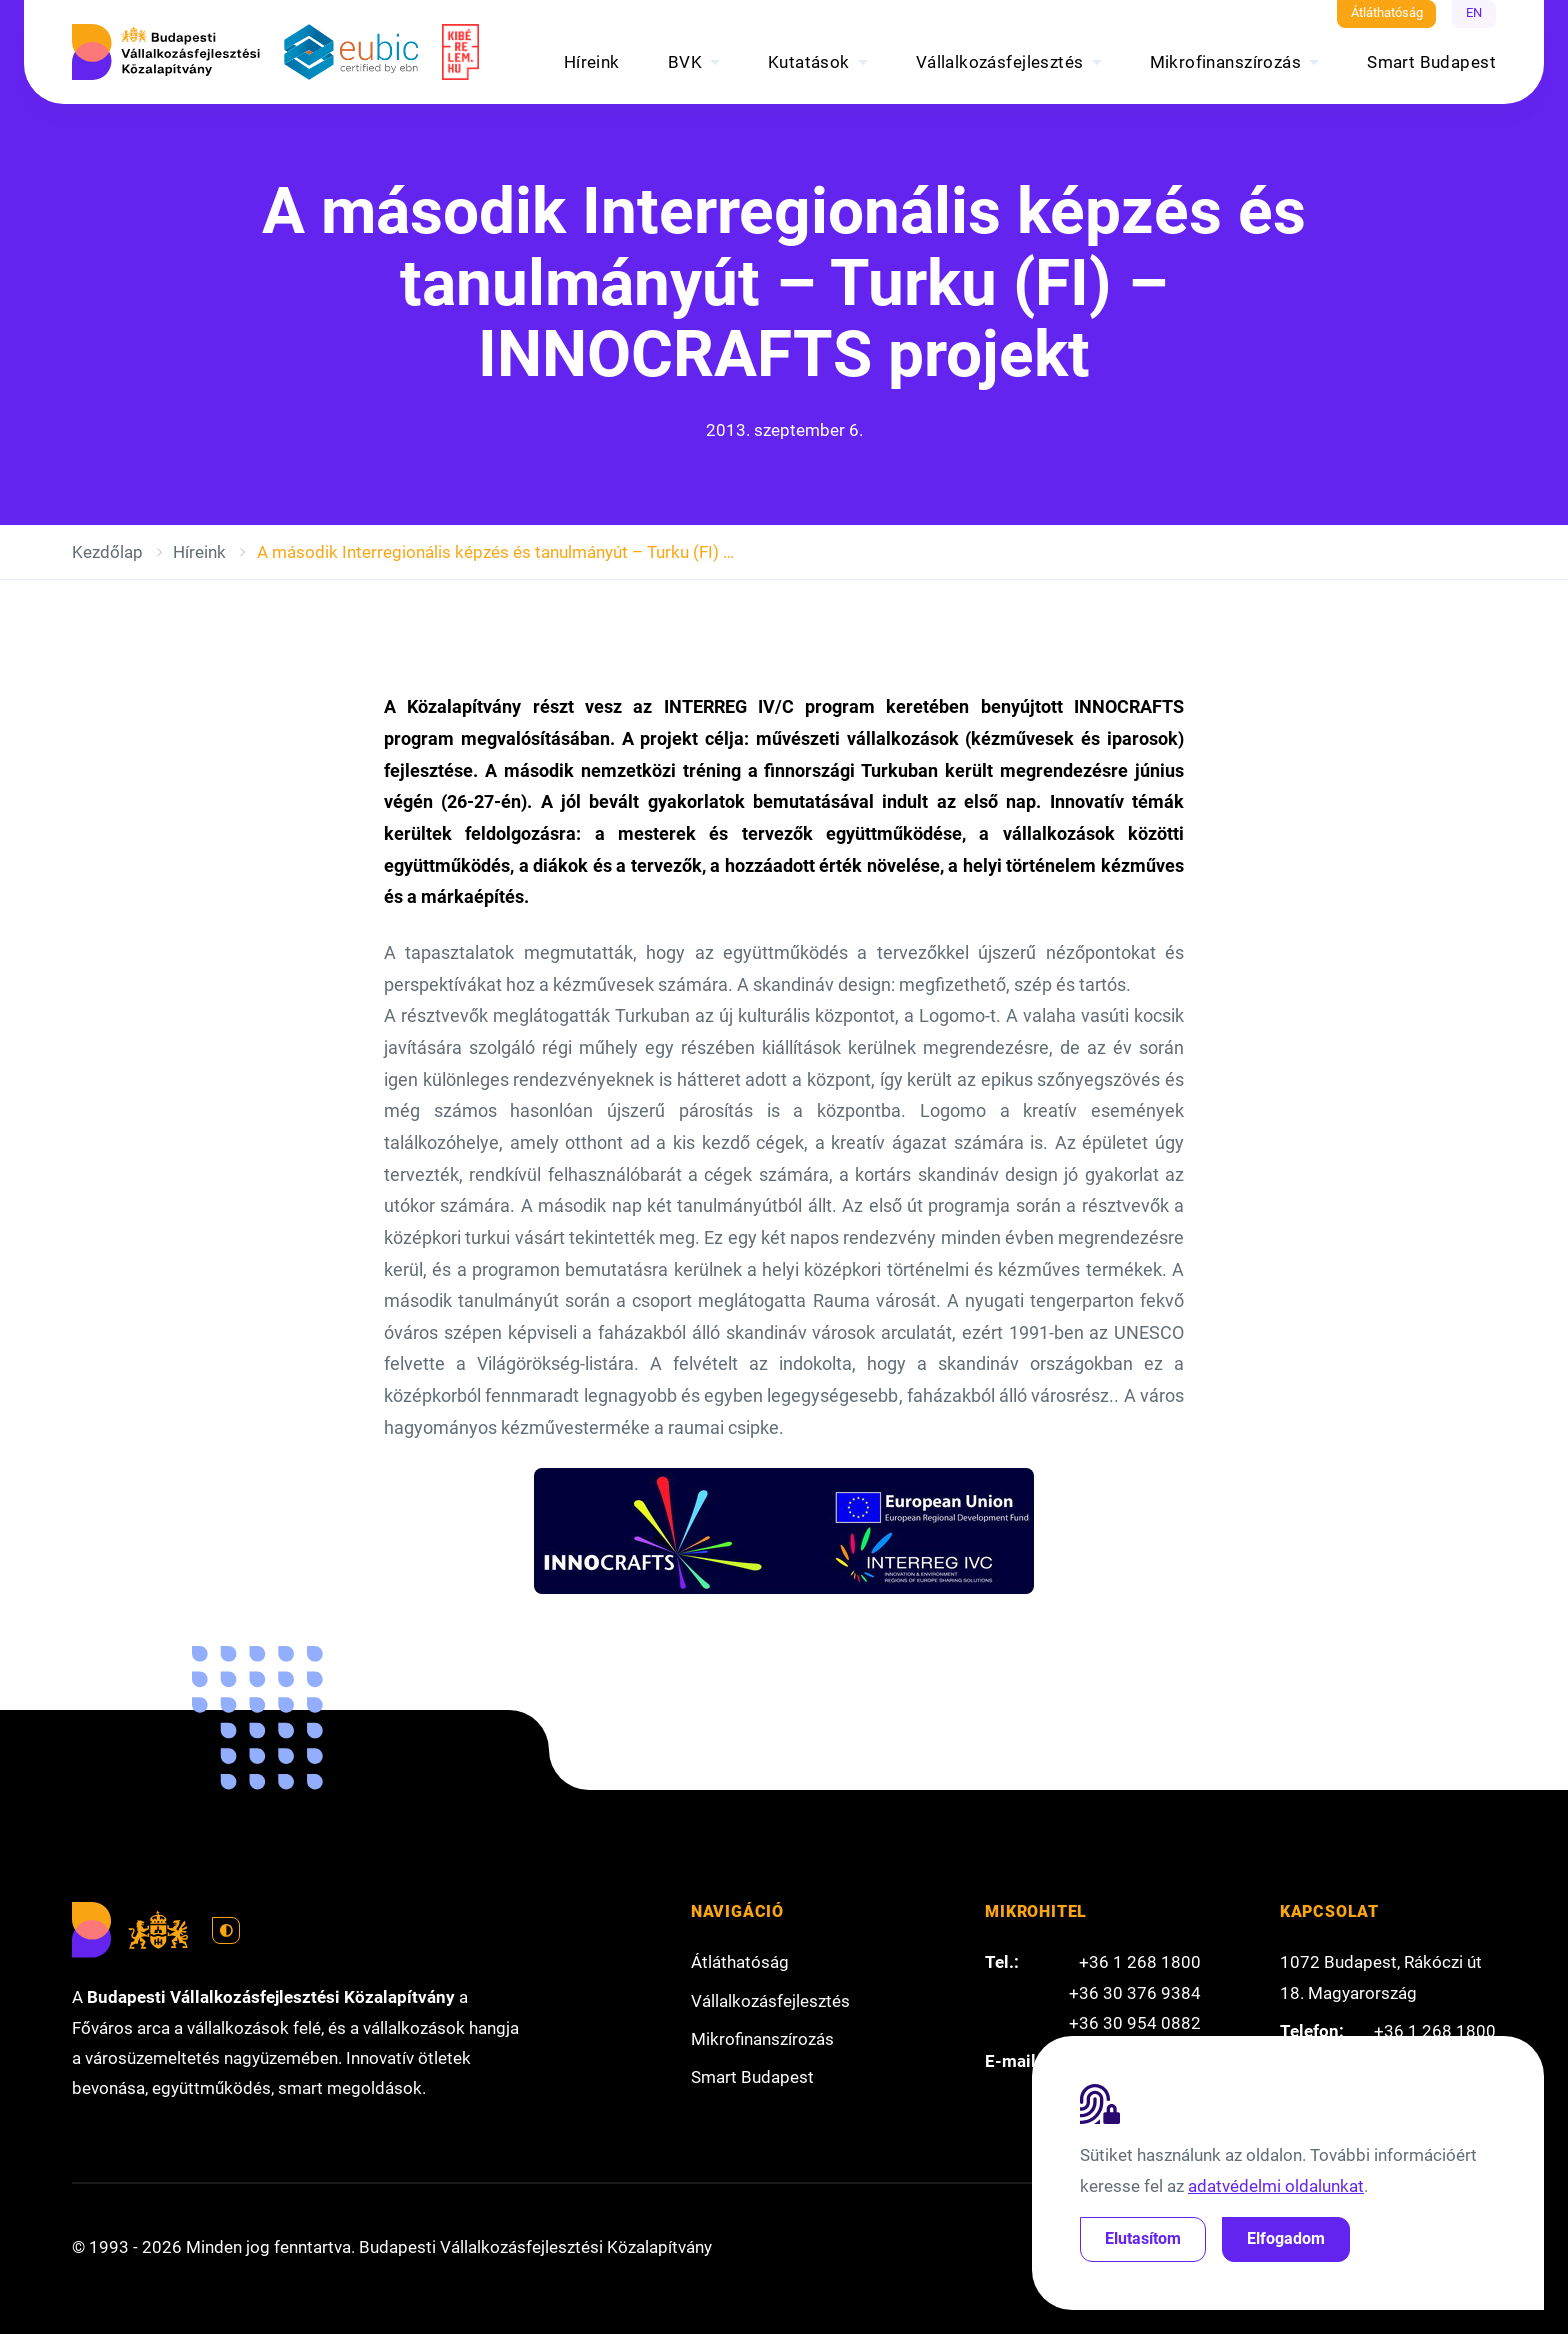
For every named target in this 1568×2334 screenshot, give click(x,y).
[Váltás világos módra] (226, 1931)
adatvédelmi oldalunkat (1276, 2186)
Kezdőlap (107, 552)
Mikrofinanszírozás (1226, 62)
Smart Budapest (1431, 62)
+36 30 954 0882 (1135, 2023)
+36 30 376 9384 (1135, 1993)
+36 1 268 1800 (1140, 1962)
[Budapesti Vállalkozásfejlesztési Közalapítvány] (166, 52)
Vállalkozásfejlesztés (1000, 62)
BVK (685, 62)
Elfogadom (1286, 2238)
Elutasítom (1143, 2238)
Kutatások (809, 62)
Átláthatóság (1387, 12)
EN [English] (1474, 12)
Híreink (592, 62)
